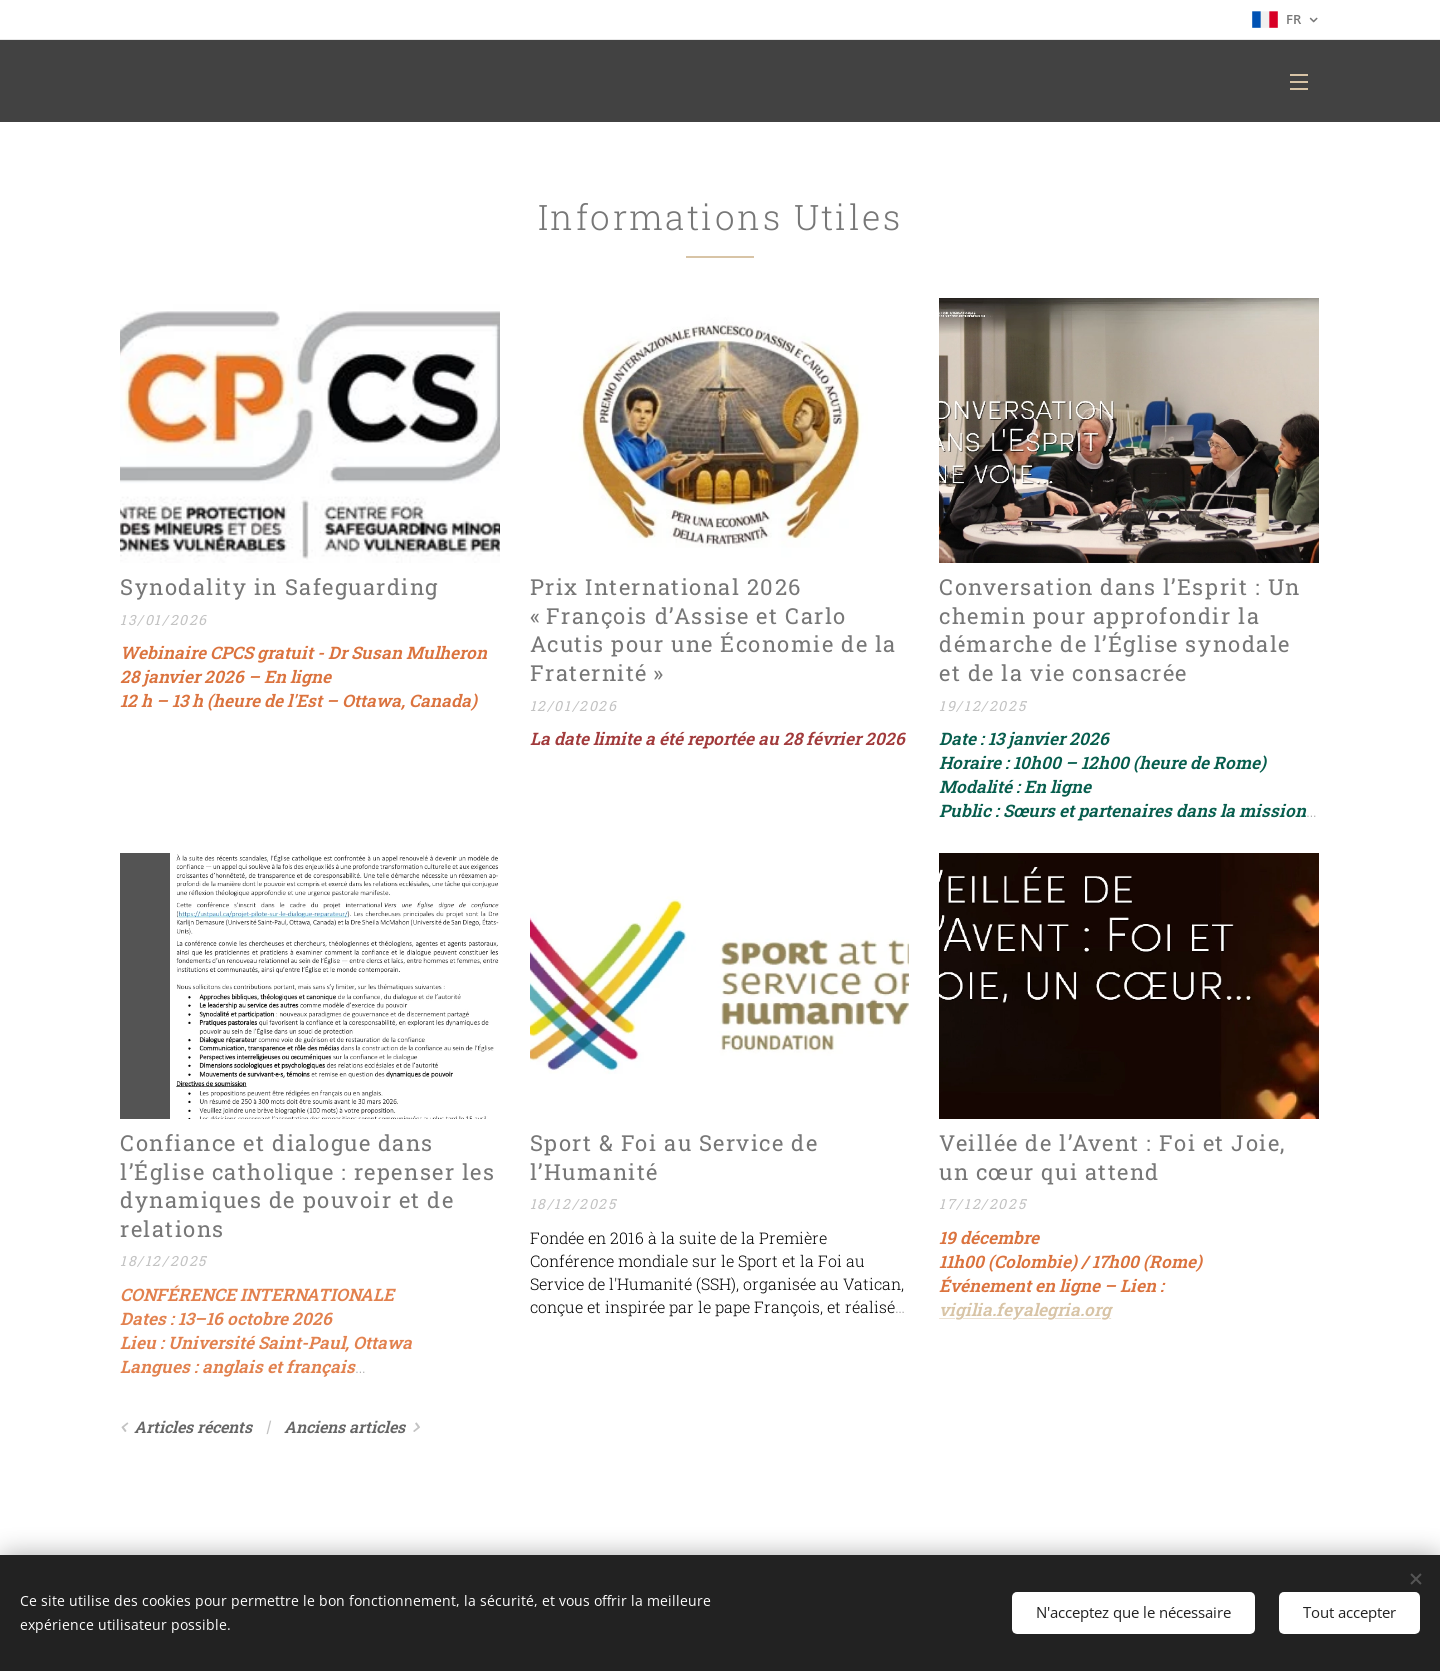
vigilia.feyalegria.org (1025, 1309)
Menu (1299, 82)
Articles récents (193, 1426)
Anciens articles (344, 1426)
